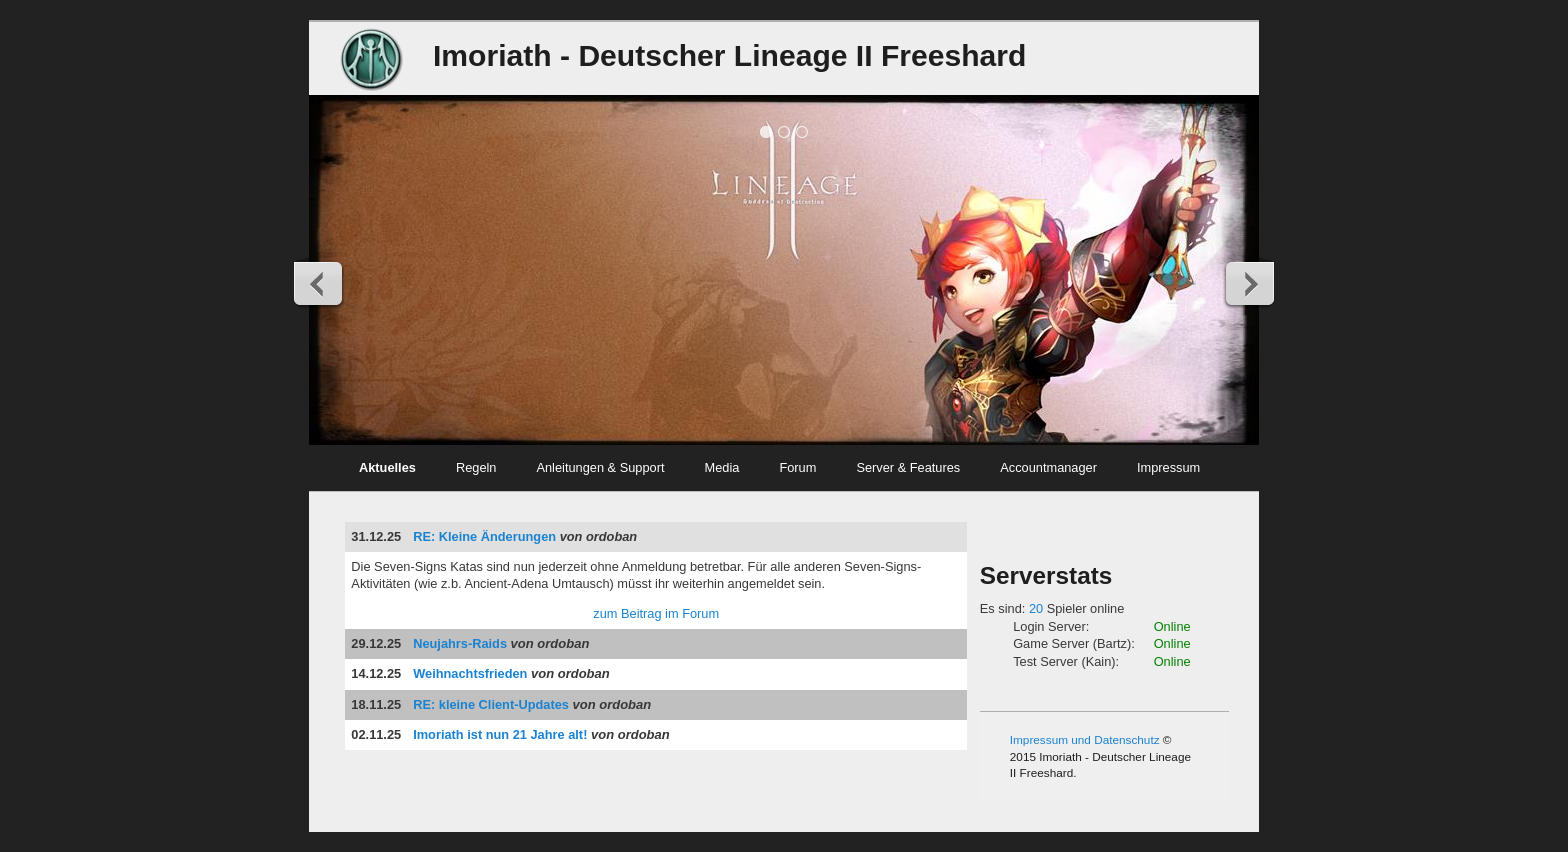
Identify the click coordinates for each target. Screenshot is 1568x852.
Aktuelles (387, 467)
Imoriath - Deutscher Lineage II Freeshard (729, 55)
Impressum (1168, 467)
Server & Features (908, 467)
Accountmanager (1048, 467)
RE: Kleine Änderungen (484, 536)
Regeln (476, 467)
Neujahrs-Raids (460, 643)
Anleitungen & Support (600, 467)
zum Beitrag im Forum (656, 613)
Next (1249, 283)
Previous (319, 283)
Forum (797, 467)
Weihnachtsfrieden (470, 673)
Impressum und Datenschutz (1085, 739)
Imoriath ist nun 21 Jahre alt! (500, 734)
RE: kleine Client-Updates (491, 704)
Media (722, 467)
